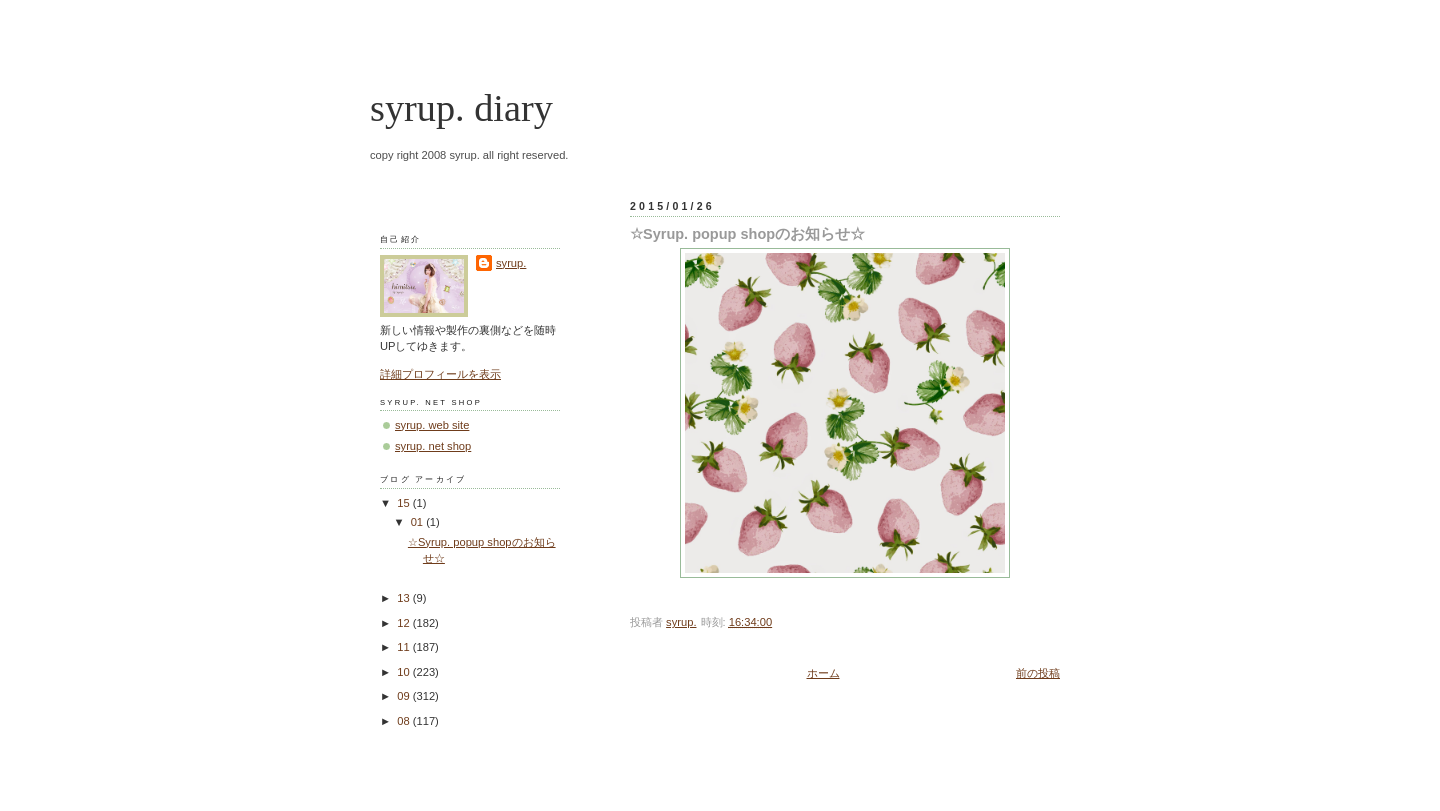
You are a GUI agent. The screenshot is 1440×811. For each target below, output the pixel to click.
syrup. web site (432, 425)
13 (405, 598)
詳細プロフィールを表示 (440, 374)
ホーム (823, 673)
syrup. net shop (433, 446)
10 (405, 672)
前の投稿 (1038, 673)
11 (405, 647)
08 (405, 721)
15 (405, 503)
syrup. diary (461, 108)
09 (405, 696)
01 (419, 522)
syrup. (511, 263)
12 (405, 623)
